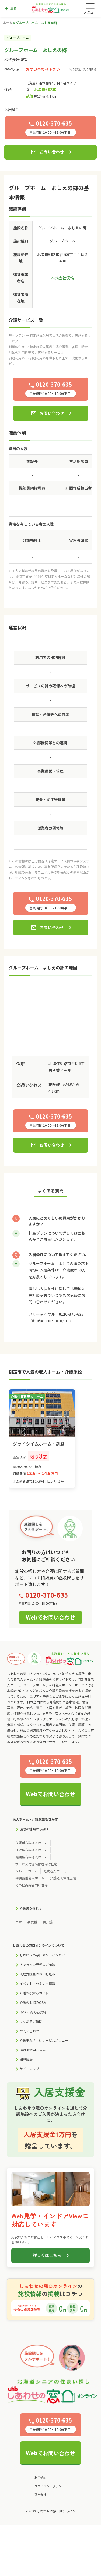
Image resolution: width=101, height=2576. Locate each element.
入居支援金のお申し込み (37, 1974)
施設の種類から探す (34, 1829)
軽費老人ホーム (54, 1871)
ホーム (7, 22)
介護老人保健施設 (63, 1878)
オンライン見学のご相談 (37, 1964)
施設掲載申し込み (33, 2049)
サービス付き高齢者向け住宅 (36, 1863)
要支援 (32, 1922)
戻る (10, 8)
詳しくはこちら (47, 2255)
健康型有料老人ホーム (31, 1856)
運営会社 (40, 2494)
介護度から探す (31, 1908)
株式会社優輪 (15, 59)
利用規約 (40, 2477)
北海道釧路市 (45, 89)
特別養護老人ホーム (29, 1878)
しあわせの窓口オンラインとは (42, 1955)
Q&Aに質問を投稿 (33, 2012)
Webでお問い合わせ (50, 1617)
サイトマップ (29, 2068)
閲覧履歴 (26, 2059)
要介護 (48, 1922)
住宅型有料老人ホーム (31, 1849)
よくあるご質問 (31, 2021)
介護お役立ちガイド (34, 1993)
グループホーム (26, 1871)
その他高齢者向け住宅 (31, 1885)
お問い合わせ (47, 152)
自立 (18, 1922)
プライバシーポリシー (49, 2486)
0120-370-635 (71, 1314)
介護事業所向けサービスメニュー (44, 2040)
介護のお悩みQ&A (33, 2002)
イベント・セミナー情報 (37, 1983)
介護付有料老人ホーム (31, 1842)
